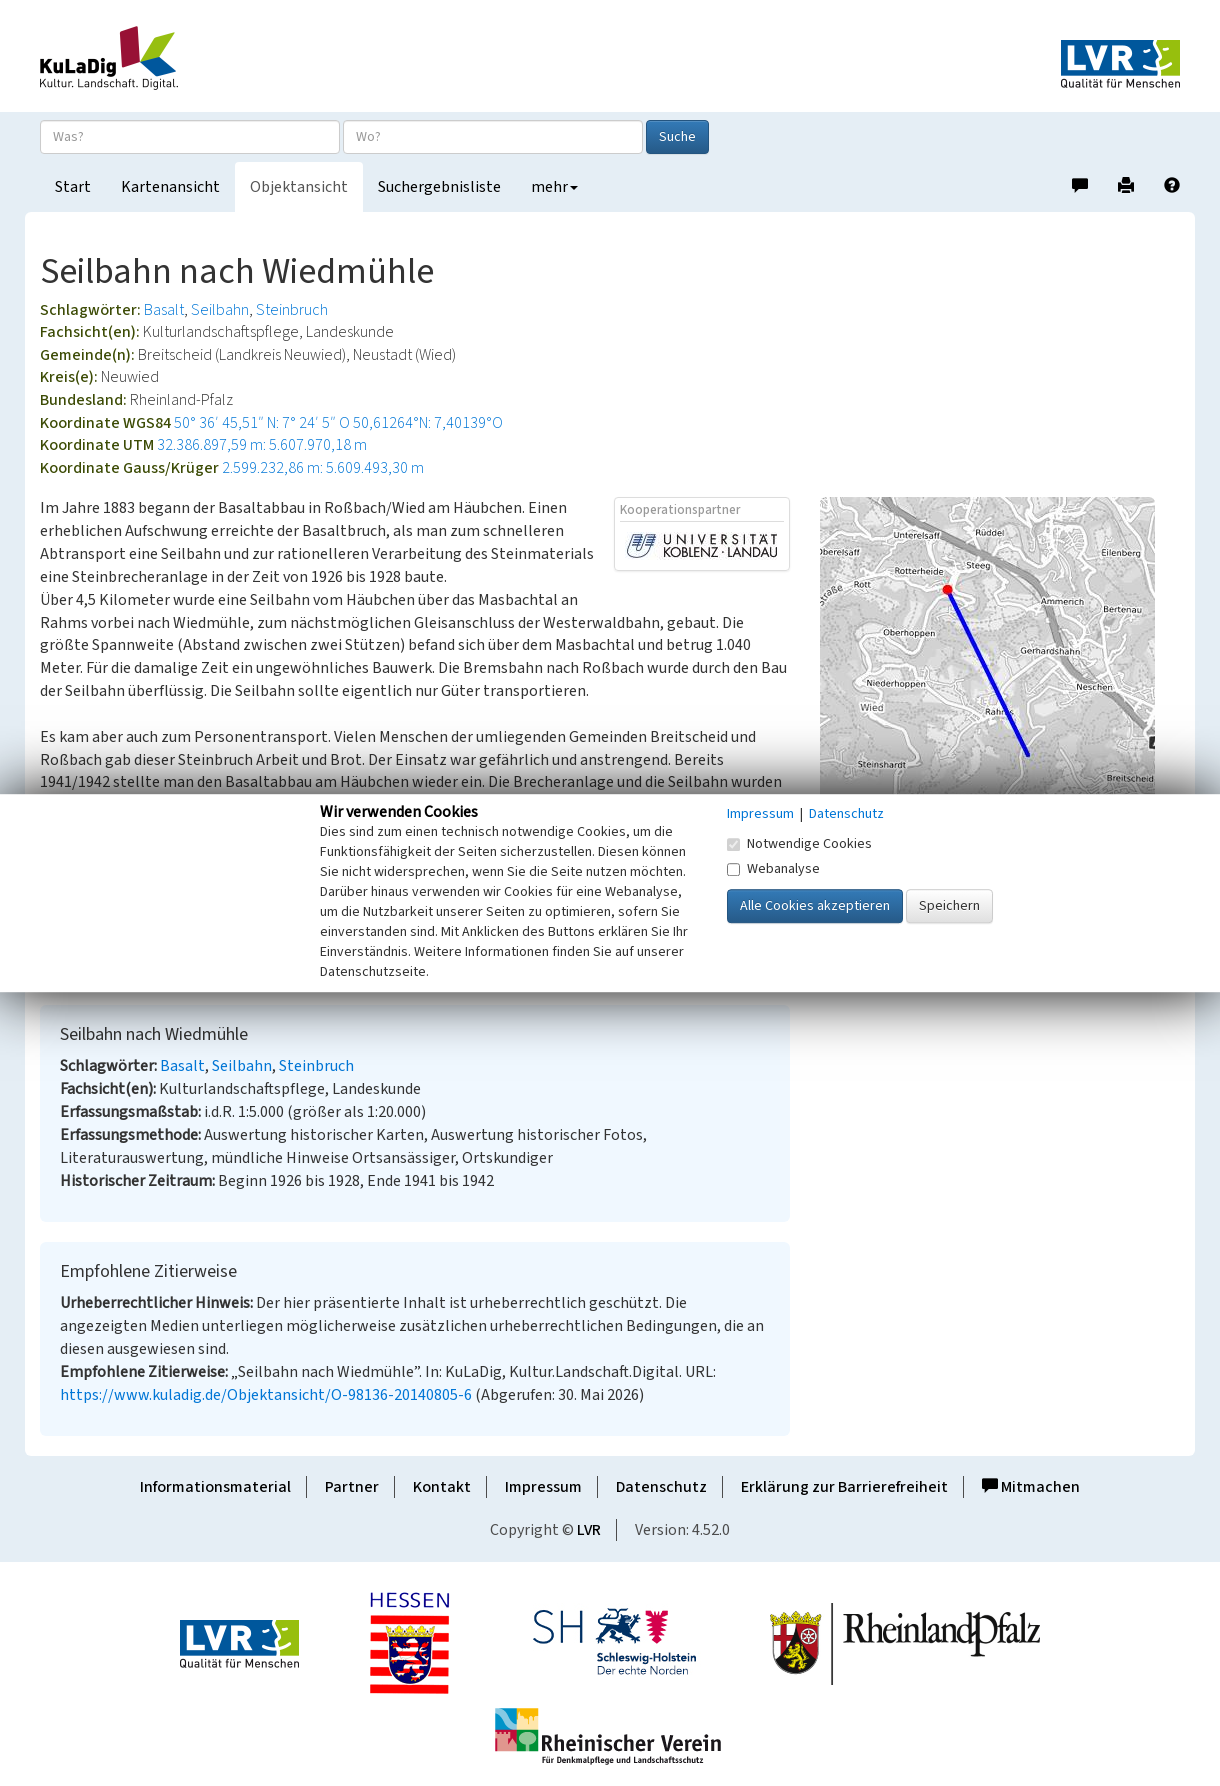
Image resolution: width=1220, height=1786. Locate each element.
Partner (352, 1487)
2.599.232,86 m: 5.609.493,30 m (323, 468)
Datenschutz (661, 1487)
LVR (589, 1530)
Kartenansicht (170, 187)
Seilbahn (220, 310)
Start (73, 187)
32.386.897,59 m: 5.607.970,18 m (262, 445)
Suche (677, 137)
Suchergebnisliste (439, 187)
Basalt (164, 310)
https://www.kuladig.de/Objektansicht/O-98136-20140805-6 (266, 1395)
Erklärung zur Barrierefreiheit (844, 1487)
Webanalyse (773, 869)
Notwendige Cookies (799, 844)
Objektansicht (299, 187)
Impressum (543, 1487)
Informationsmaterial (215, 1487)
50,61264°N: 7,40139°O (428, 423)
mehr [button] (554, 187)
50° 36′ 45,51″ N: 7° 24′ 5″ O (262, 423)
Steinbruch (292, 310)
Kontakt (442, 1487)
